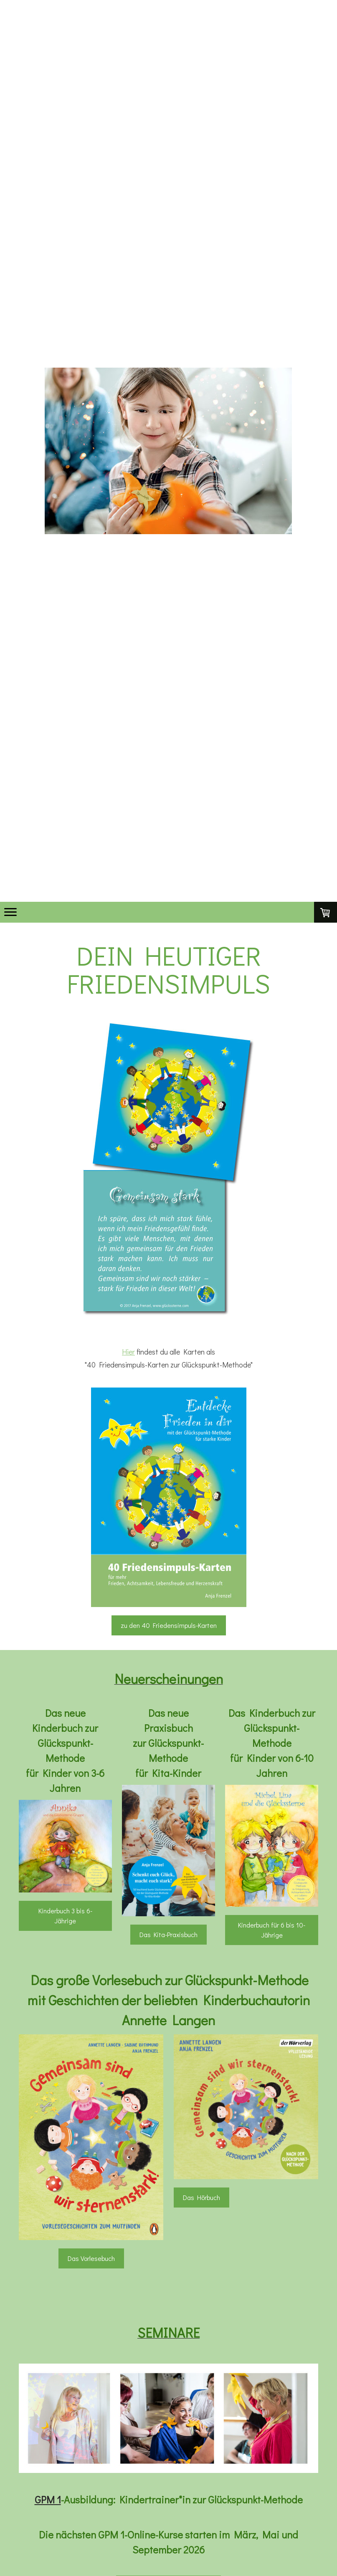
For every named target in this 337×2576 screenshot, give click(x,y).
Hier (128, 1352)
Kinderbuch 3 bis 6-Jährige (65, 1915)
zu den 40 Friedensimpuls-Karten (169, 1625)
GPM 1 (48, 2499)
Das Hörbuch (201, 2197)
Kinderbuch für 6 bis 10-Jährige (271, 1929)
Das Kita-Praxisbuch (168, 1934)
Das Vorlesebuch (91, 2258)
